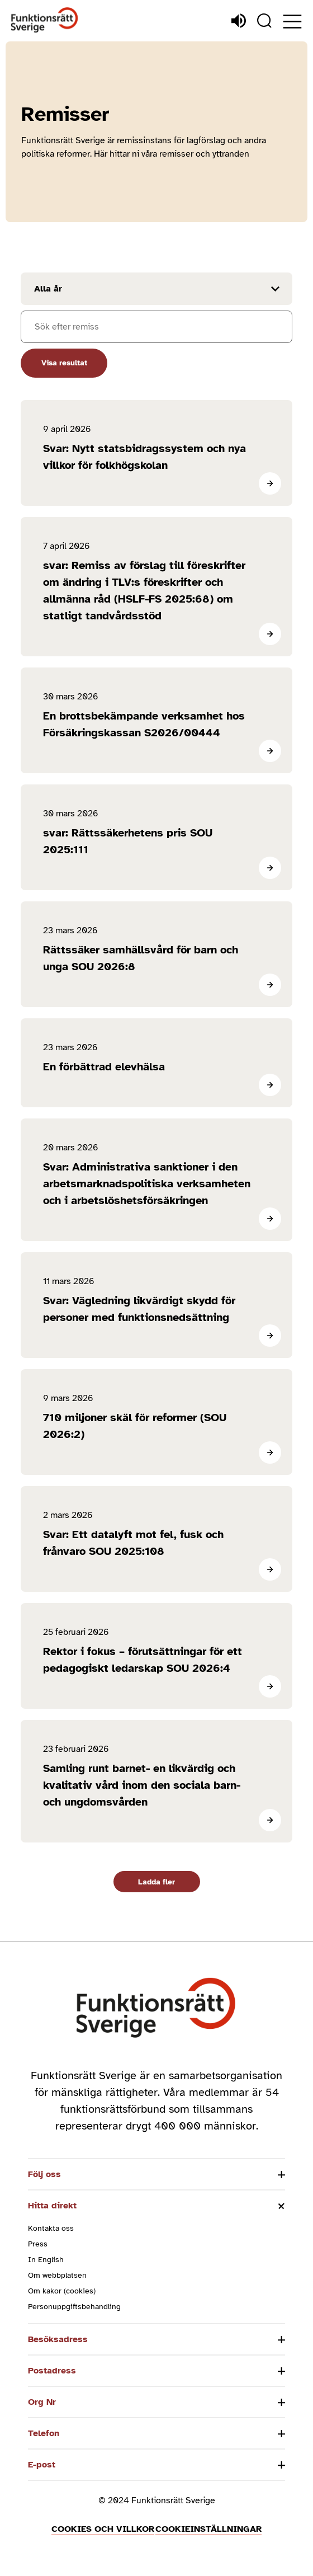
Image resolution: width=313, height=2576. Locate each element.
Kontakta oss (51, 2228)
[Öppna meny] (292, 22)
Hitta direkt (52, 2205)
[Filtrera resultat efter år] (156, 288)
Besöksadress (58, 2339)
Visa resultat (64, 363)
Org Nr (42, 2402)
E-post (41, 2464)
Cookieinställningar (208, 2529)
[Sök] (264, 20)
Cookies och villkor (102, 2529)
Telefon (43, 2433)
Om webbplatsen (57, 2275)
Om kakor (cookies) (62, 2291)
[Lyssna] (238, 20)
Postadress (52, 2370)
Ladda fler (156, 1882)
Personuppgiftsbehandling (74, 2306)
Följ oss (44, 2174)
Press (38, 2244)
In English (46, 2259)
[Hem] (44, 20)
